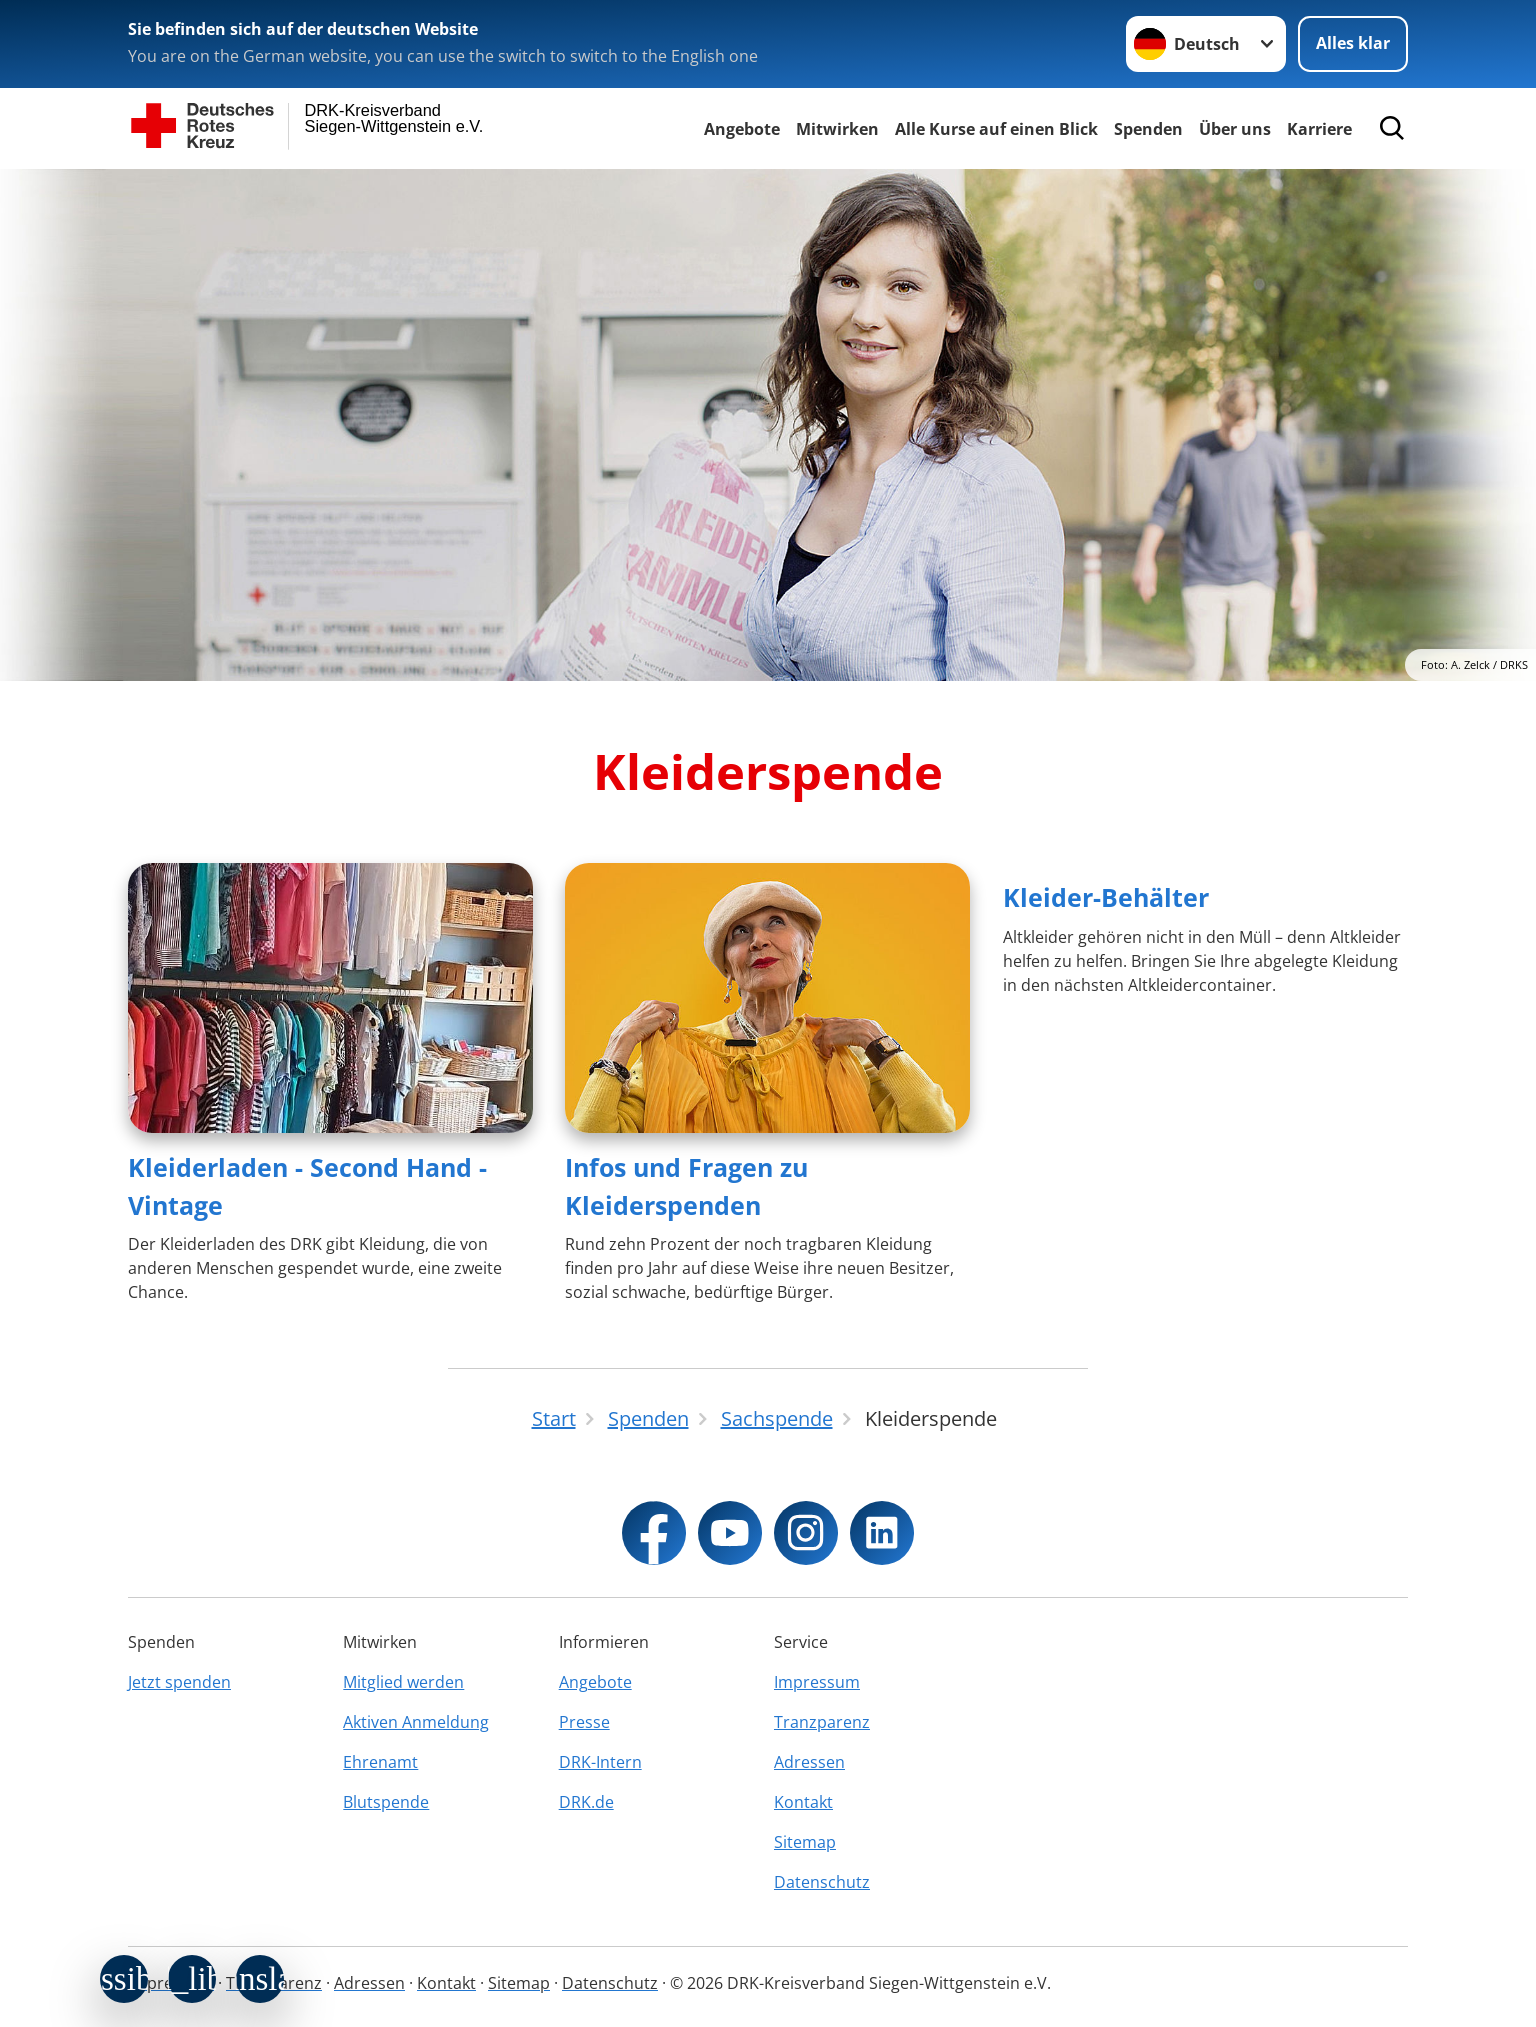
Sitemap (805, 1842)
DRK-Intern (600, 1762)
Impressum (817, 1682)
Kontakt (803, 1802)
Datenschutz (822, 1882)
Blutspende (386, 1802)
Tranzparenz (822, 1722)
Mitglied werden (403, 1682)
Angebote (742, 129)
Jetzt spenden (179, 1682)
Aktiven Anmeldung (416, 1722)
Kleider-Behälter (1106, 897)
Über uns (1235, 129)
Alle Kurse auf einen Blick (996, 129)
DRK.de (586, 1802)
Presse (584, 1722)
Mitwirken (837, 129)
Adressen (809, 1762)
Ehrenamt (380, 1762)
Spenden (1148, 129)
